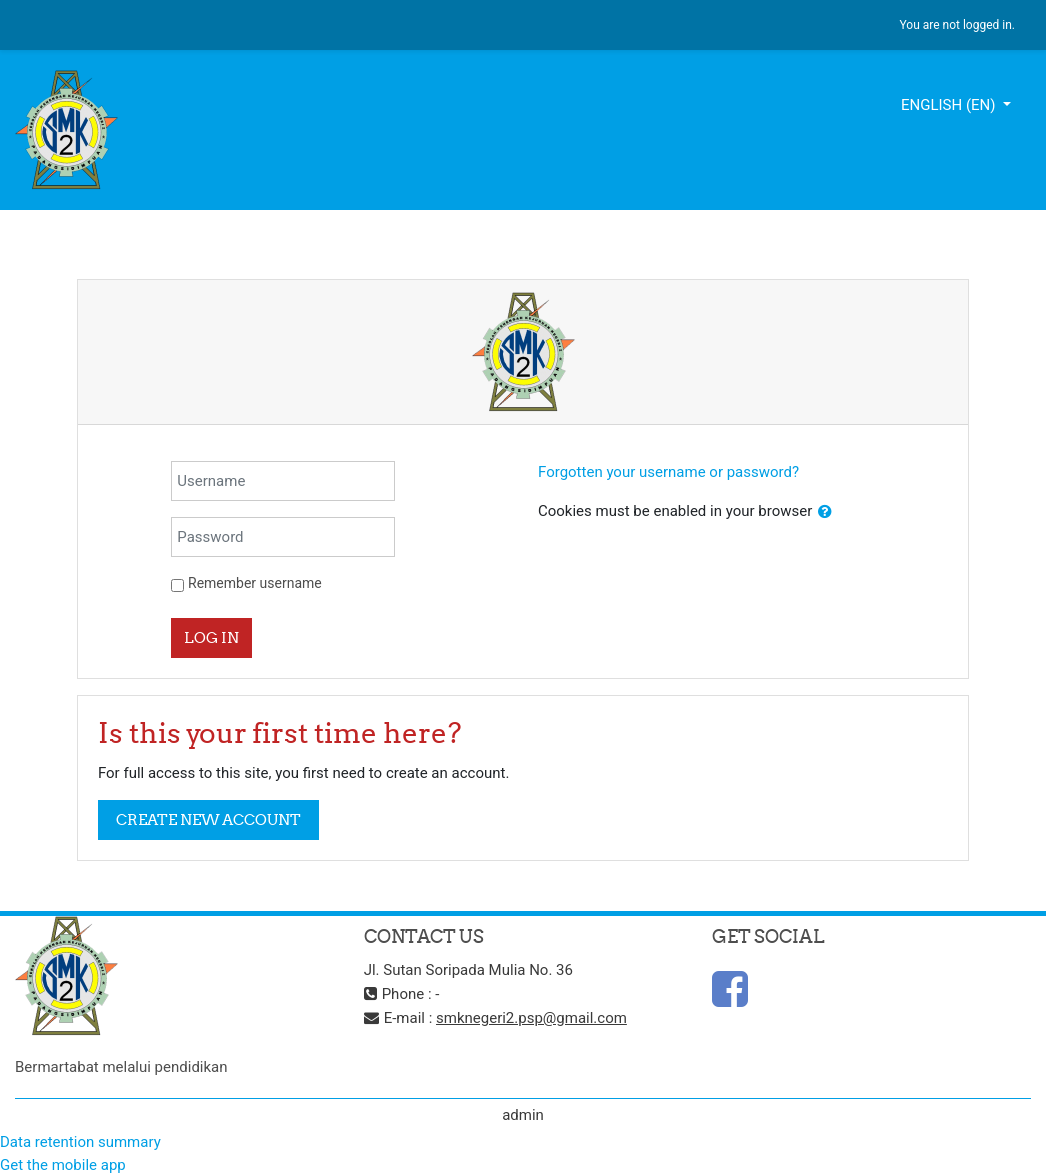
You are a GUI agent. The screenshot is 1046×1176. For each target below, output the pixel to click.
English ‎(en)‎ (950, 105)
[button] (825, 512)
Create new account (208, 819)
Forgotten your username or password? (668, 472)
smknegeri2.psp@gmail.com (531, 1018)
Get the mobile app (63, 1165)
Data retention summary (80, 1142)
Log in (211, 637)
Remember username (255, 583)
